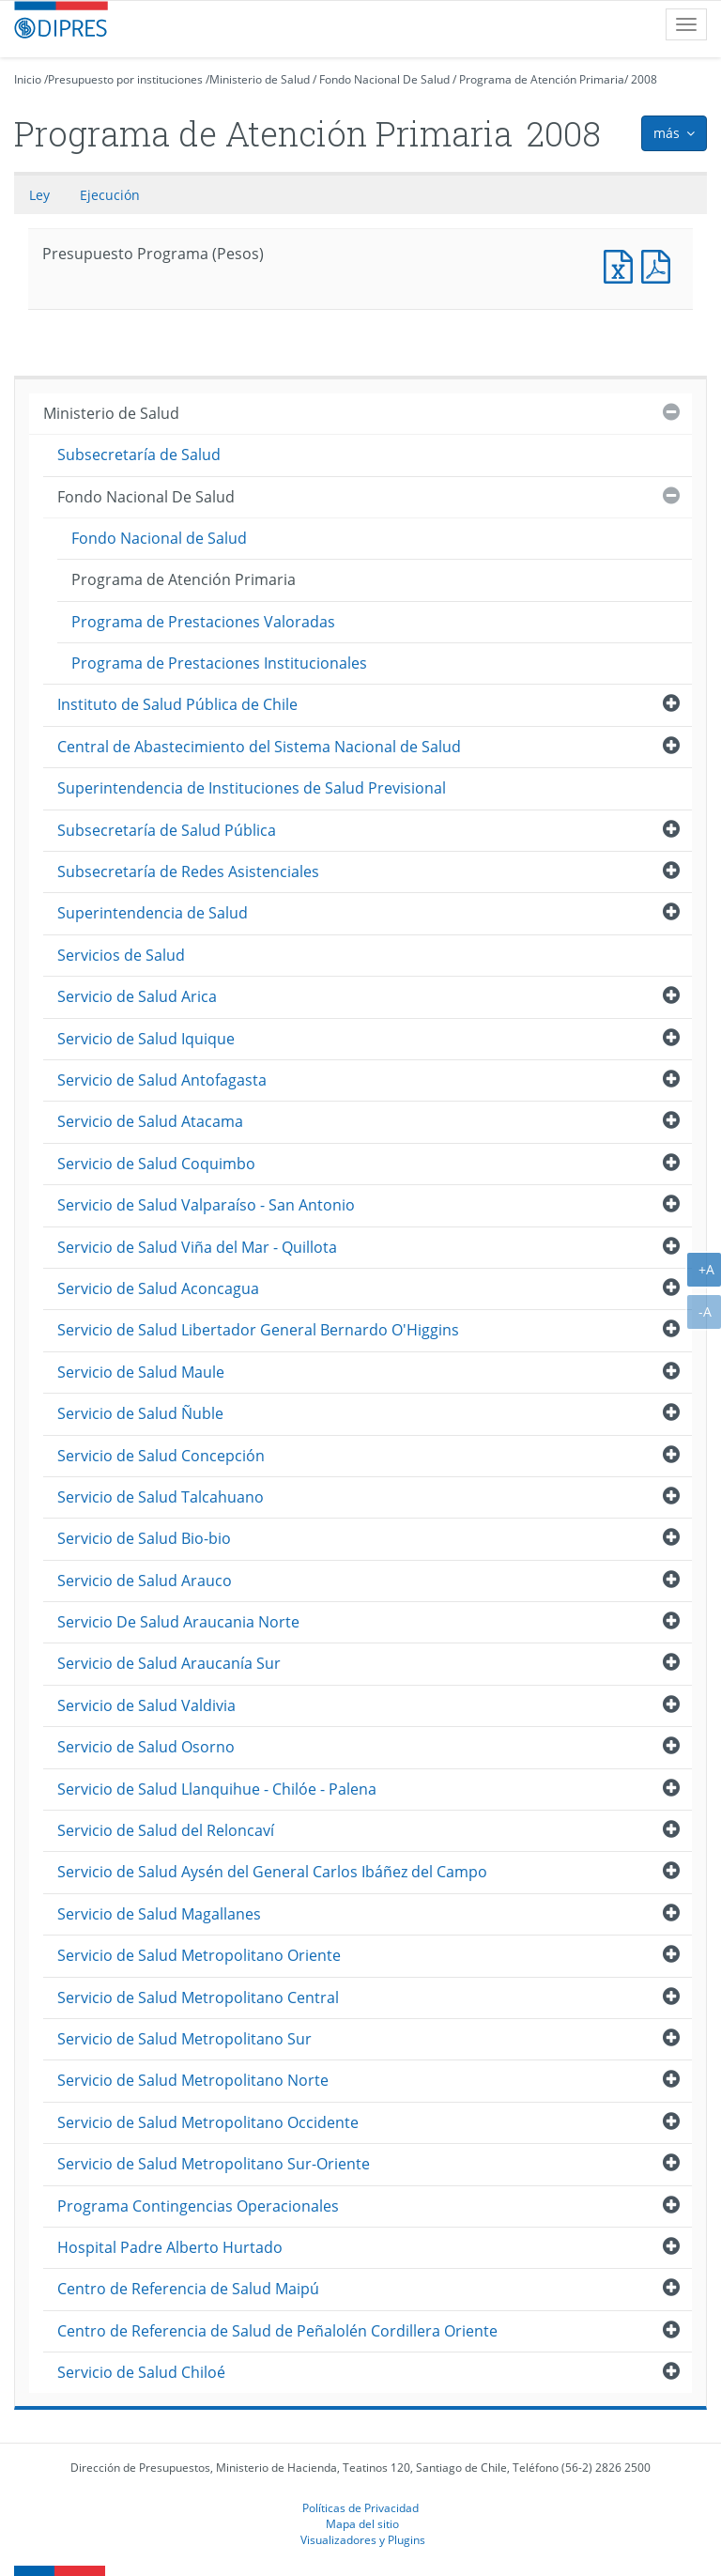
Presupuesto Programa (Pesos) (622, 264)
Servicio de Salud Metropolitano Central (198, 1997)
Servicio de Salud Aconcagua (158, 1288)
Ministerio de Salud (259, 79)
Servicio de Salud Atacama (150, 1121)
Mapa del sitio (362, 2523)
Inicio (27, 79)
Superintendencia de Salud (152, 912)
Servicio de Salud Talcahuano (160, 1497)
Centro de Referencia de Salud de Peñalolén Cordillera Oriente (277, 2331)
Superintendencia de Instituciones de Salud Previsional (251, 788)
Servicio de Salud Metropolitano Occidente (208, 2122)
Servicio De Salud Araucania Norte (178, 1622)
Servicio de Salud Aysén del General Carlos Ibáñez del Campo (272, 1871)
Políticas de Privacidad (360, 2507)
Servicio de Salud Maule (140, 1372)
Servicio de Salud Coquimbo (156, 1163)
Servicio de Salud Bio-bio (144, 1538)
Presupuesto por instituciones (125, 79)
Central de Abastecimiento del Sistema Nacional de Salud (259, 746)
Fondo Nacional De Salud (384, 79)
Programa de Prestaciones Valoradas (203, 621)
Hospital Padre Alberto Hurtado (170, 2247)
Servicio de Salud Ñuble (140, 1413)
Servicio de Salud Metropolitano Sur (184, 2038)
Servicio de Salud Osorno (146, 1746)
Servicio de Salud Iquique (146, 1038)
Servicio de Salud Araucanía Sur (169, 1663)
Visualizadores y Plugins (362, 2539)
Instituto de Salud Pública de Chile (177, 704)
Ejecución (110, 195)
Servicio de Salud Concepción (161, 1455)
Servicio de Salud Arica (137, 996)
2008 (644, 79)
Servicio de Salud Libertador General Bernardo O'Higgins (258, 1329)
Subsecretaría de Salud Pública (166, 830)
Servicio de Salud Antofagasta (162, 1080)
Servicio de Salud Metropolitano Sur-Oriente (213, 2163)
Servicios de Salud (121, 955)
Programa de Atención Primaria (541, 79)
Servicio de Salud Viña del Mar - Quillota (197, 1247)
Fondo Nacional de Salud (159, 538)
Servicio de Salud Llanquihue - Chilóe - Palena (216, 1789)
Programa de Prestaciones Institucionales (219, 663)
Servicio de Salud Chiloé (141, 2372)
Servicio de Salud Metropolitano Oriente (199, 1955)
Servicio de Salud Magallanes (159, 1914)
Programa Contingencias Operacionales (198, 2206)
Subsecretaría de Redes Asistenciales (188, 871)
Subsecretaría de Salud (139, 454)
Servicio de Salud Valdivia (146, 1705)
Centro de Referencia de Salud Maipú (188, 2288)
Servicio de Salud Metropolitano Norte (193, 2080)
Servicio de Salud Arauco (144, 1580)
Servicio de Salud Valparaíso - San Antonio (206, 1205)
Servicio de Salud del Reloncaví (165, 1830)
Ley (39, 195)
